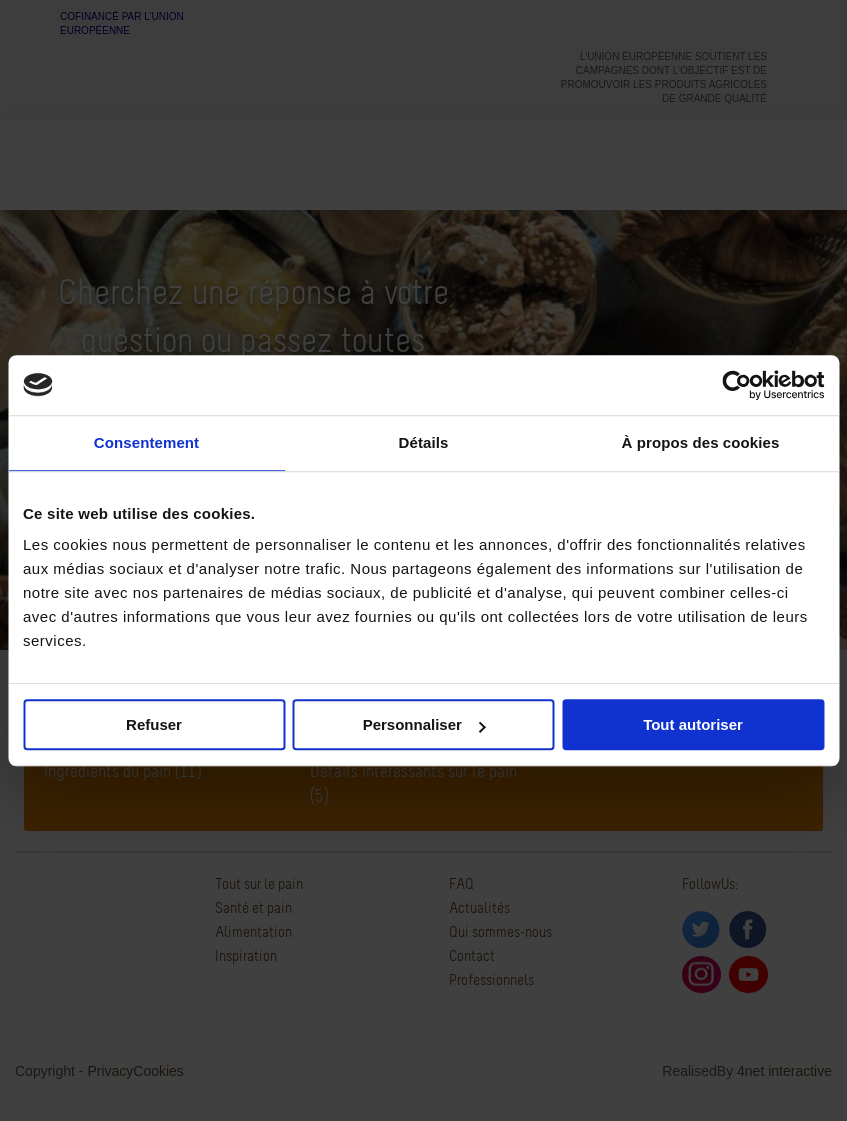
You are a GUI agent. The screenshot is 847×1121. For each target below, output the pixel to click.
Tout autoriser (693, 724)
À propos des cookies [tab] (701, 442)
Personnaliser (424, 724)
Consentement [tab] (146, 442)
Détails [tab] (424, 442)
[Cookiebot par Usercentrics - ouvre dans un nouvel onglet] (736, 385)
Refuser (154, 724)
